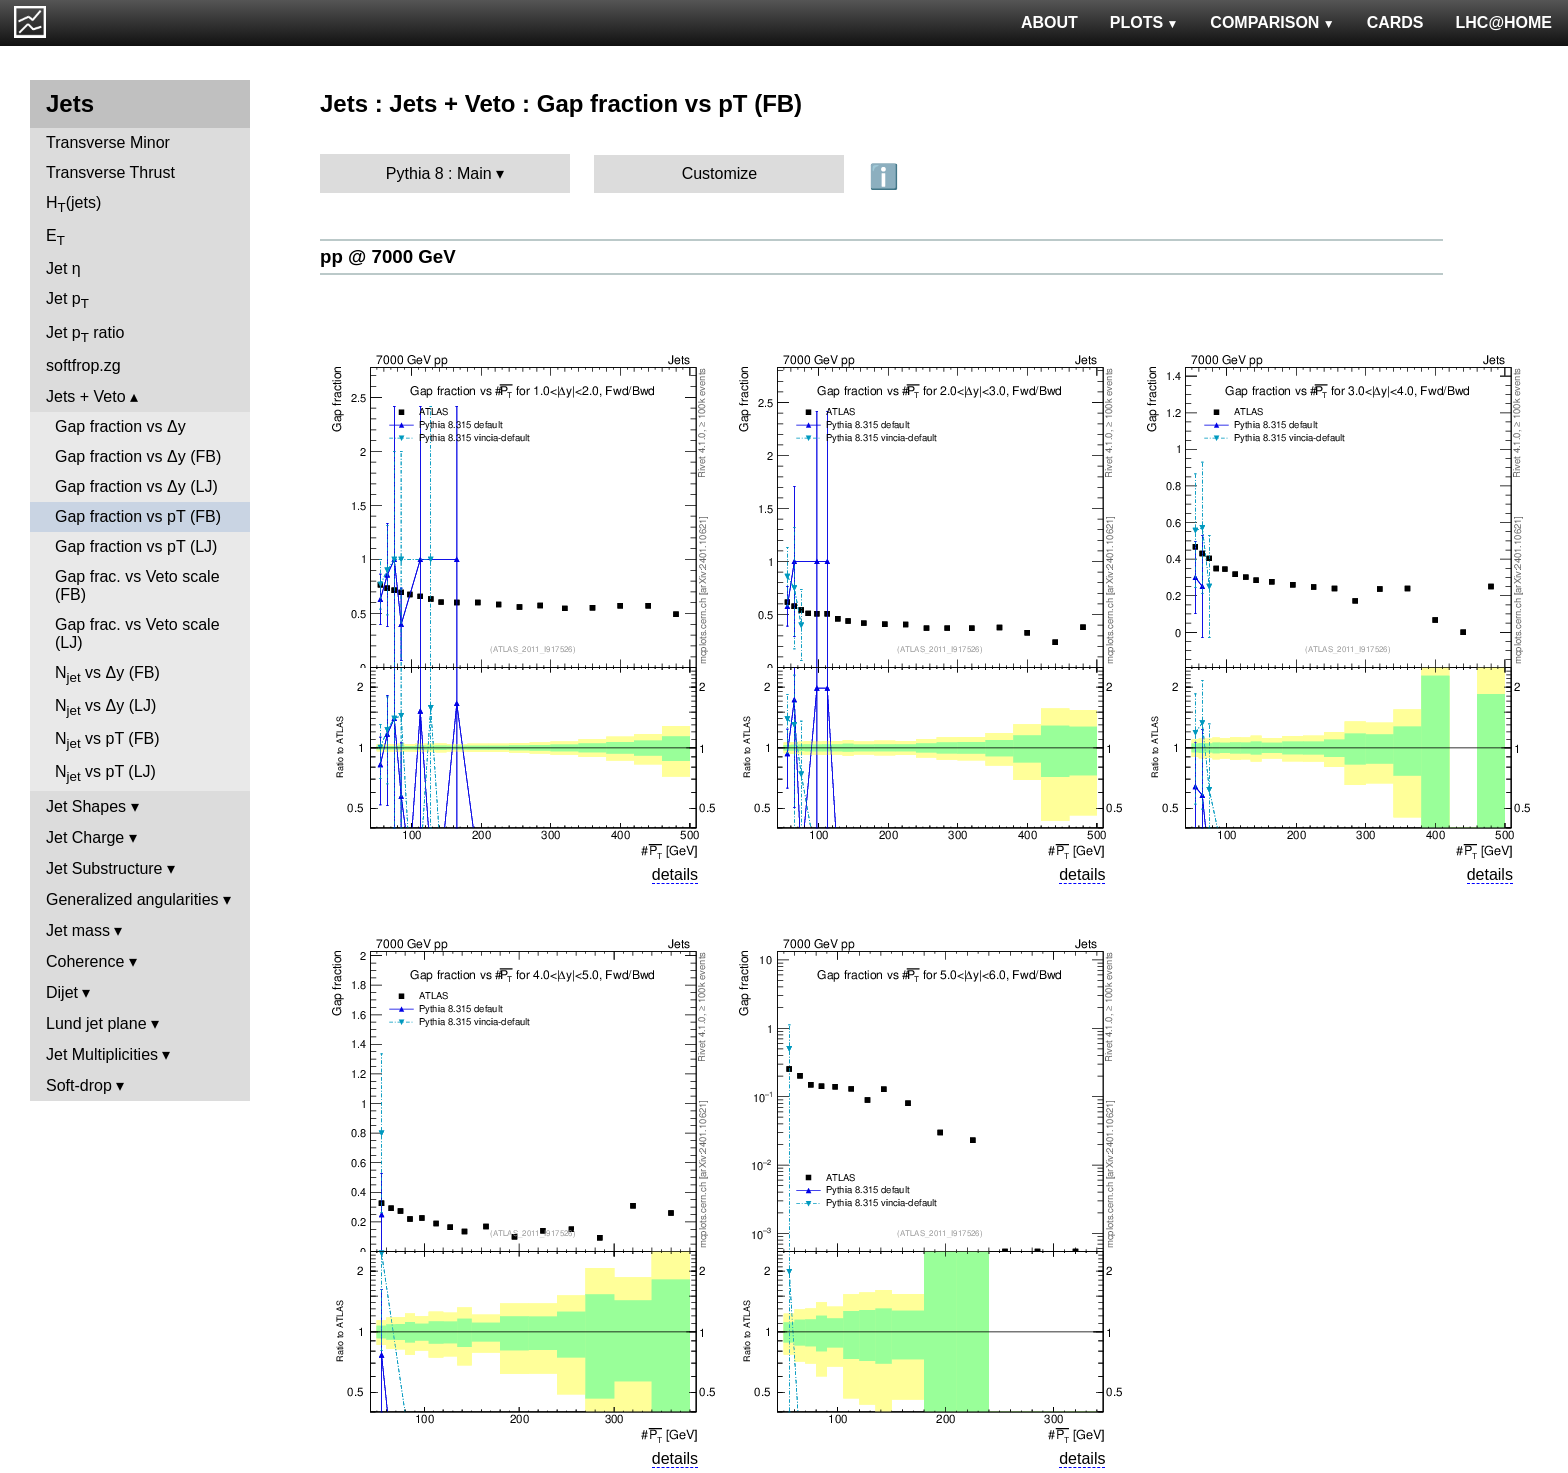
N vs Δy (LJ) (105, 707)
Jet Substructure (104, 868)
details (675, 874)
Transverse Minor (108, 142)
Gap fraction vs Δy (120, 426)
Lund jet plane (96, 1023)
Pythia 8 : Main (439, 173)
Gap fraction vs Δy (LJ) (136, 486)
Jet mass (78, 930)
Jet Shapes (86, 806)
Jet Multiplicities (102, 1054)
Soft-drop (79, 1085)
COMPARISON (1272, 22)
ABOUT (1049, 22)
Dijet (62, 992)
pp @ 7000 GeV (388, 256)
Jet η (63, 268)
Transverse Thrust (110, 172)
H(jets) (73, 204)
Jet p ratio (85, 334)
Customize (720, 173)
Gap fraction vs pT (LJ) (136, 546)
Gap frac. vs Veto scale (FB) (137, 585)
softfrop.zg (83, 365)
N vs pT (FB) (107, 740)
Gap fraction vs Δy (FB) (138, 456)
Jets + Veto (86, 396)
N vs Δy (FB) (107, 674)
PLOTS (1144, 22)
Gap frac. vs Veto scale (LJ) (137, 633)
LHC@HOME (1504, 22)
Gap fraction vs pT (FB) (138, 516)
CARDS (1395, 22)
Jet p (67, 300)
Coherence (85, 961)
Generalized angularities (132, 899)
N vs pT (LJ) (105, 773)
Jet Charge (85, 837)
